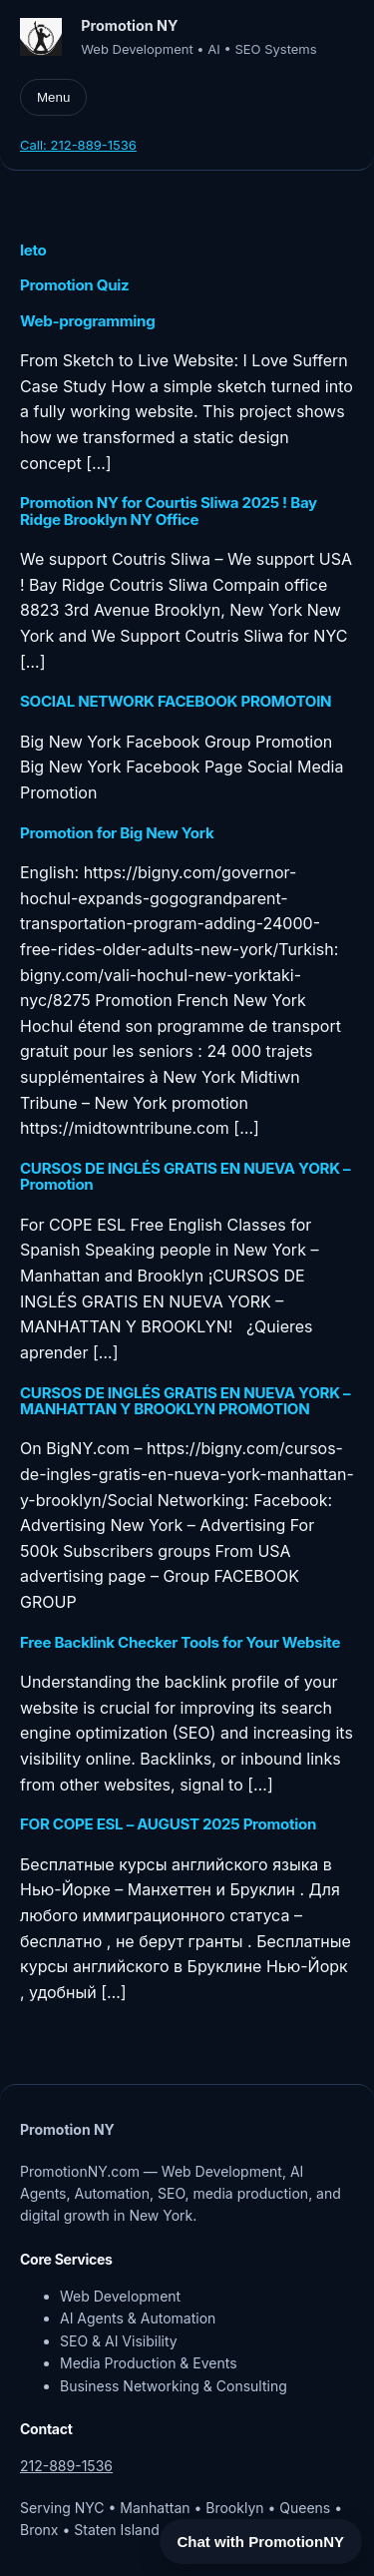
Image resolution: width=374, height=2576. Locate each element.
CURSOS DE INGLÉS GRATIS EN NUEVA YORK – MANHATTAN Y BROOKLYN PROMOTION (185, 1401)
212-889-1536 (66, 2465)
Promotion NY (129, 25)
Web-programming (87, 321)
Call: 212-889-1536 (78, 145)
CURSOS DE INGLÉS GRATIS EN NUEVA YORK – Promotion (185, 1177)
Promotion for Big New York (116, 833)
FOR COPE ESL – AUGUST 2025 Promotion (168, 1824)
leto (33, 250)
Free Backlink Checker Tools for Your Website (180, 1643)
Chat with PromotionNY (261, 2541)
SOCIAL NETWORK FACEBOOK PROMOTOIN (175, 702)
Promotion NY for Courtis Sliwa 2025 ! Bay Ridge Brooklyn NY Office (168, 511)
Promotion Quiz (74, 285)
